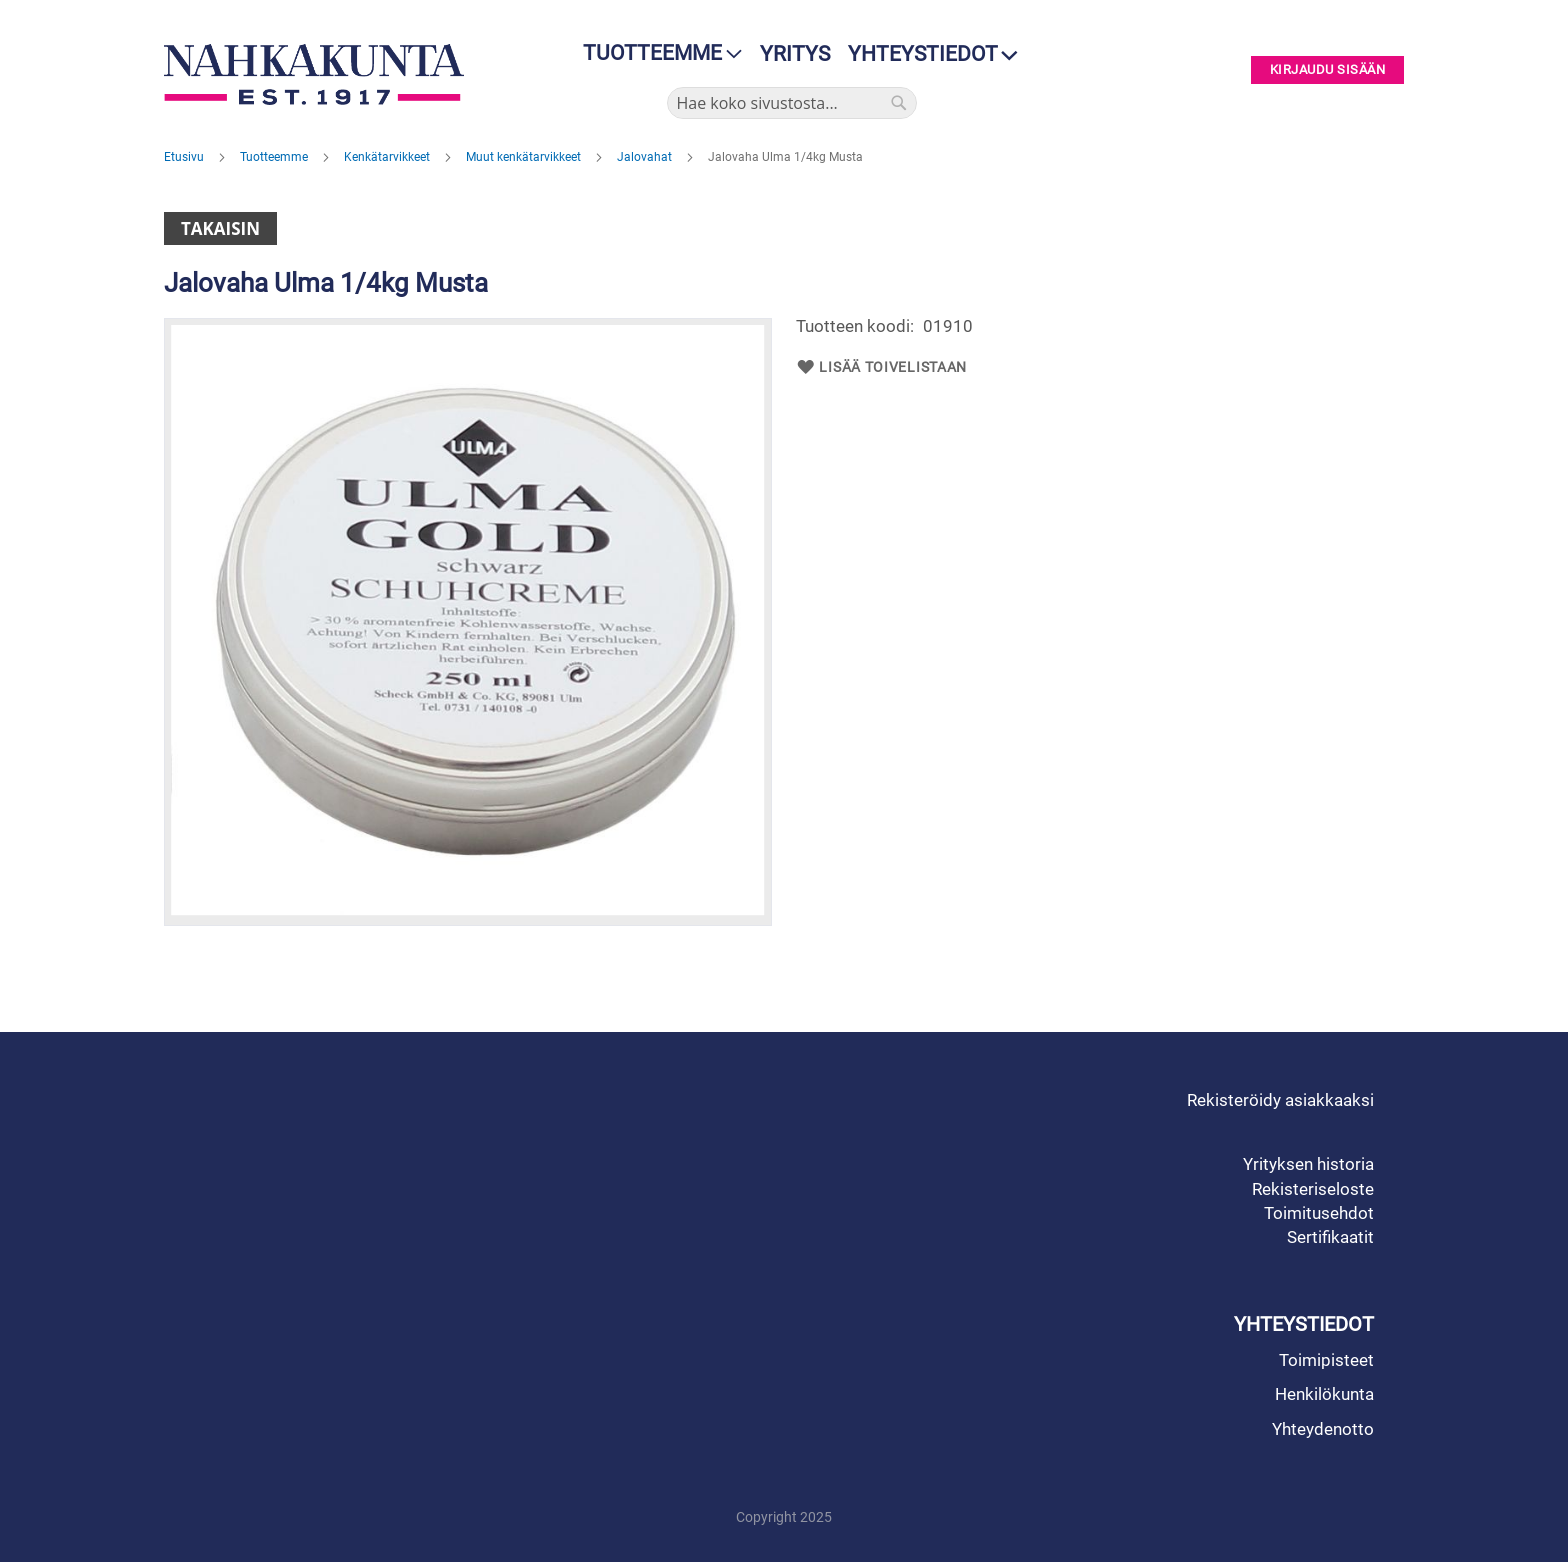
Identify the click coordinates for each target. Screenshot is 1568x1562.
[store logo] (319, 74)
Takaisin (220, 228)
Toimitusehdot (1319, 1213)
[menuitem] (656, 53)
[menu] (656, 53)
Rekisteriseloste (1313, 1189)
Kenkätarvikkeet (388, 157)
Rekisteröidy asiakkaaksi (1280, 1100)
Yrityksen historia (1308, 1164)
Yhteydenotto (1323, 1429)
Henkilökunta (1324, 1394)
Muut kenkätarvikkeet (525, 157)
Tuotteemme (275, 157)
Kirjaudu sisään (1328, 70)
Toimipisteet (1326, 1360)
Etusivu (185, 157)
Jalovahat (646, 157)
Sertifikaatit (1330, 1237)
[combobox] (792, 103)
